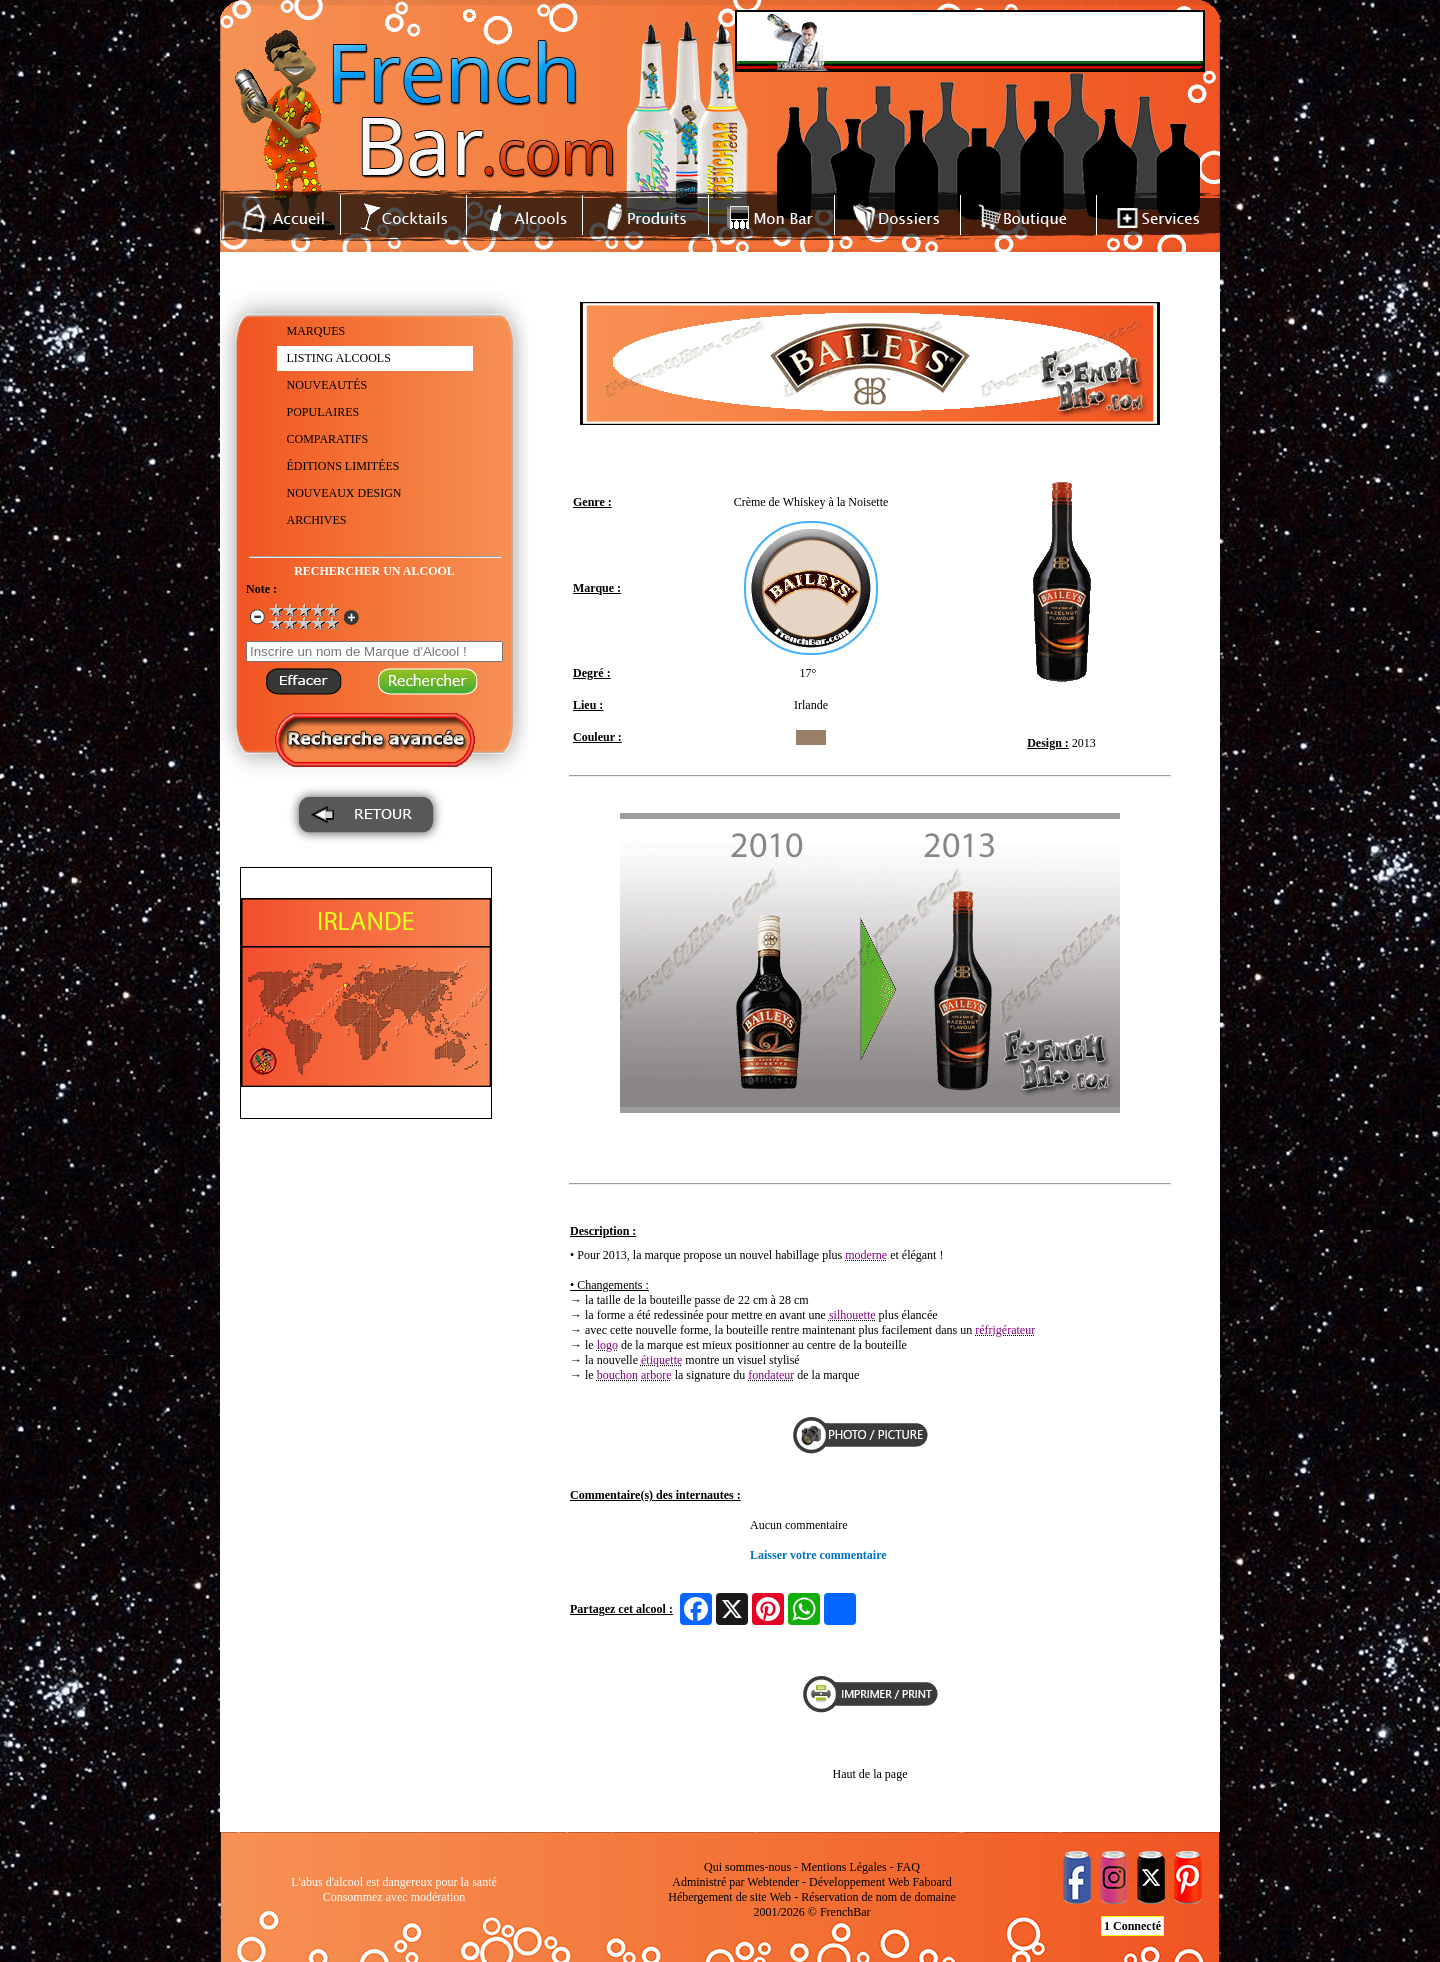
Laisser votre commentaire (818, 1555)
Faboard (931, 1882)
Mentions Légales (844, 1867)
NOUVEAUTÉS (327, 385)
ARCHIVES (317, 520)
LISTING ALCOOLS (339, 358)
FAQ (908, 1867)
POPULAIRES (323, 412)
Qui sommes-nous (747, 1867)
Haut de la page (870, 1774)
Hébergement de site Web (729, 1897)
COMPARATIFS (328, 439)
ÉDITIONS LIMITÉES (343, 466)
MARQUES (316, 331)
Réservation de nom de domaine (878, 1897)
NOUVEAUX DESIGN (344, 493)
